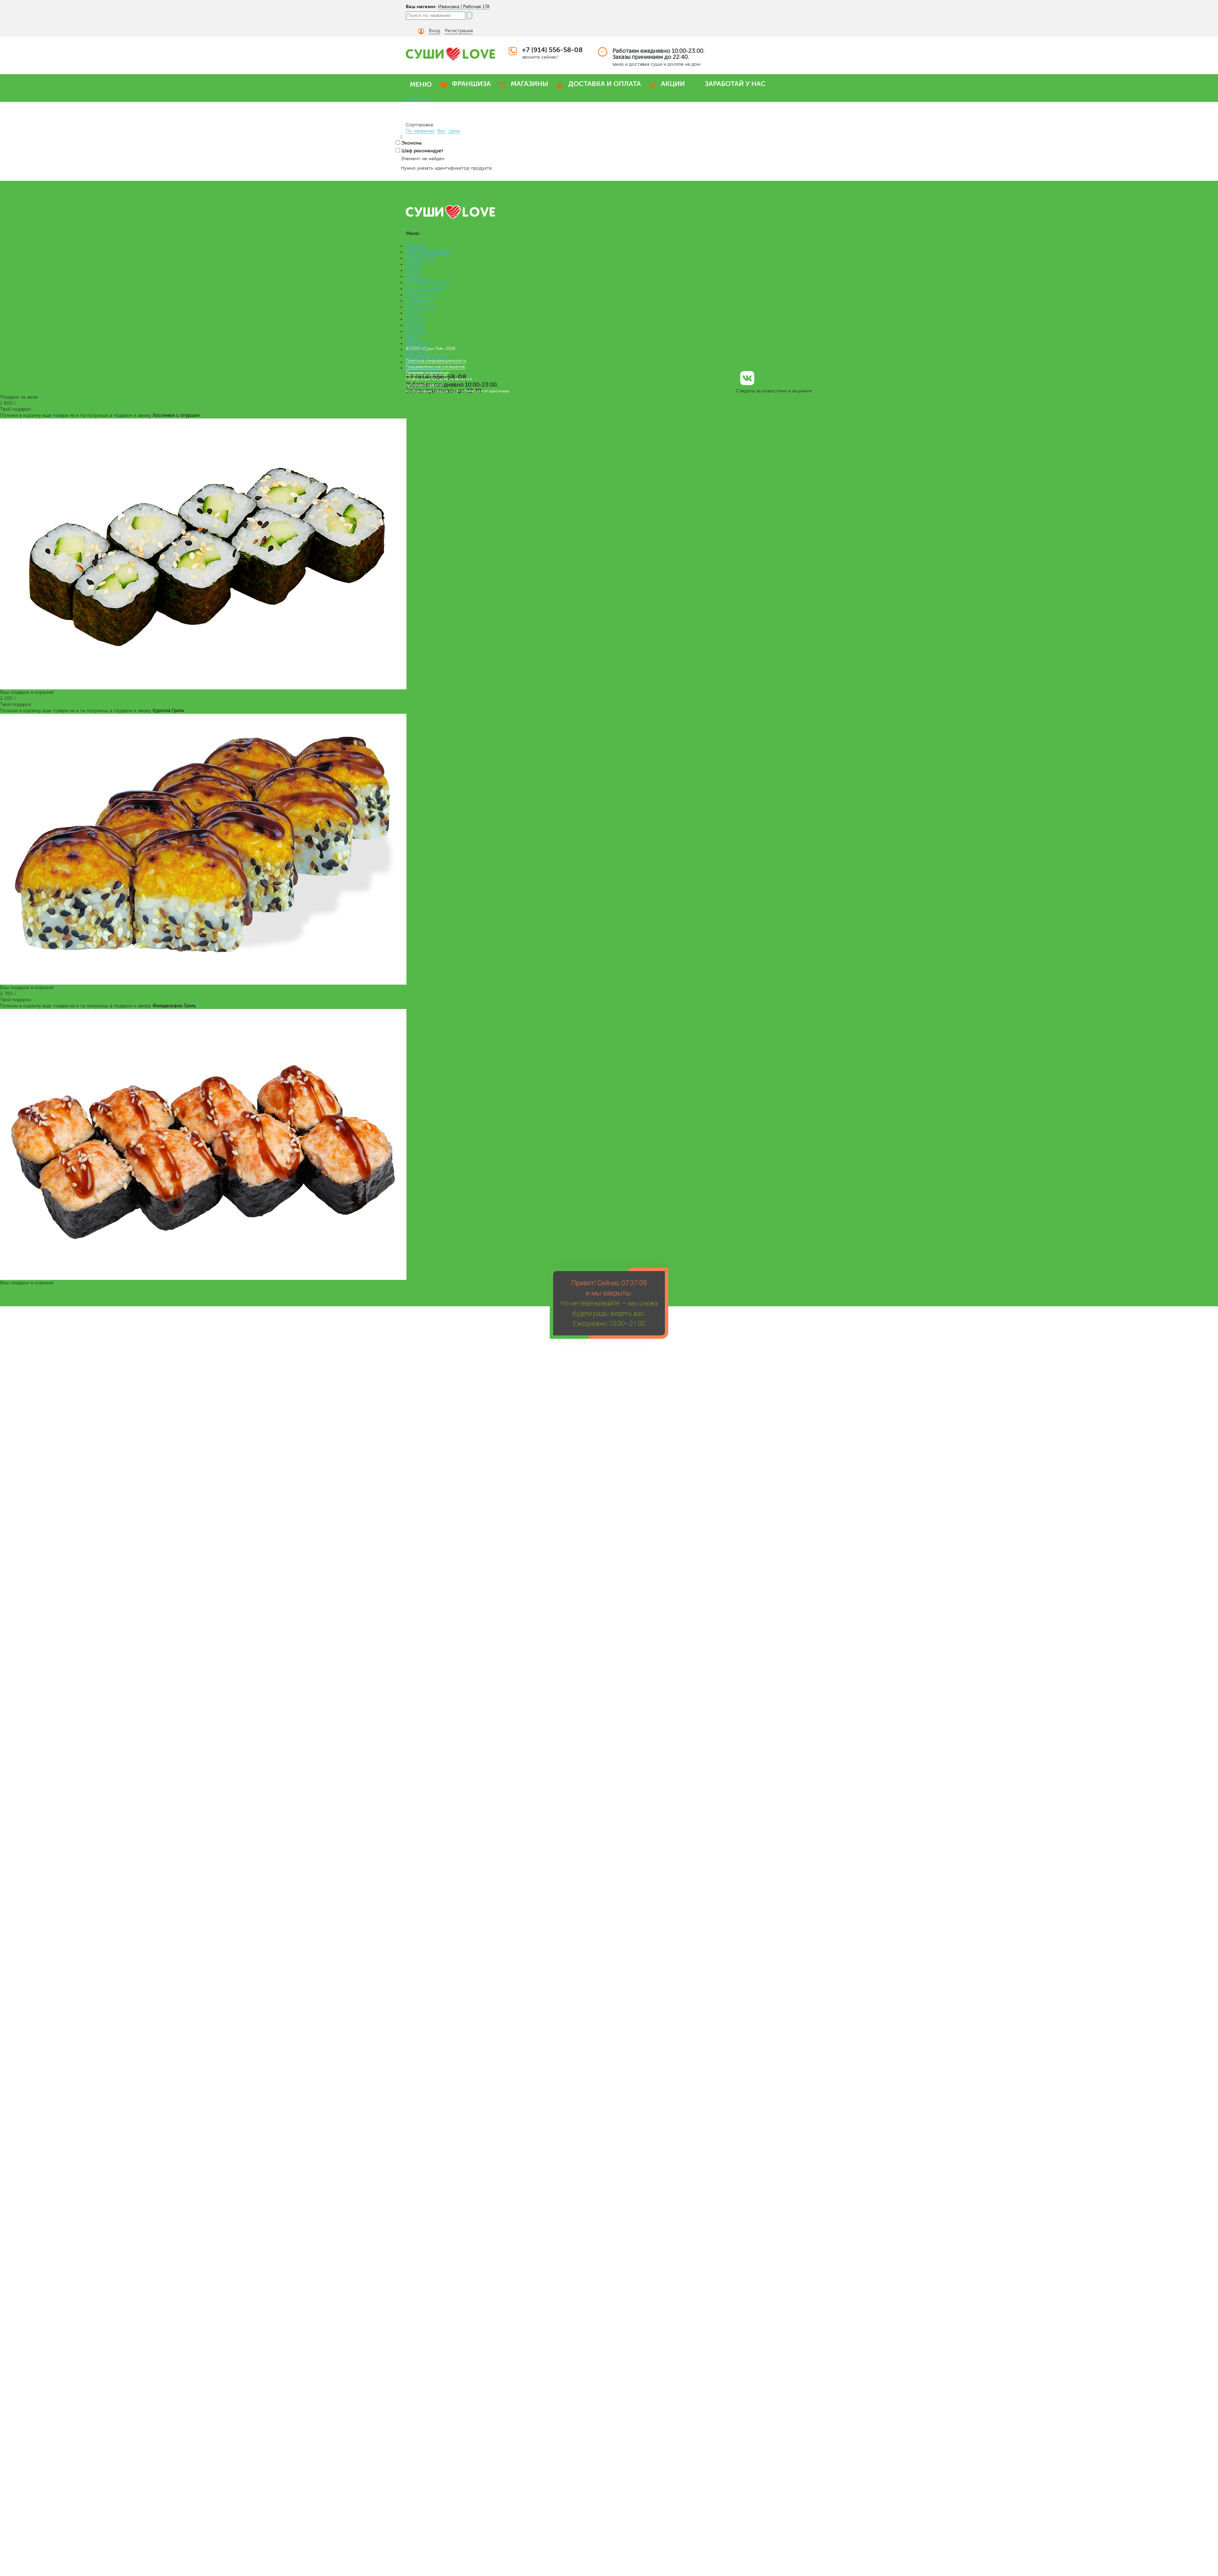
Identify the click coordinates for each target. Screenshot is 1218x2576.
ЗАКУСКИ (416, 331)
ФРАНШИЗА (471, 84)
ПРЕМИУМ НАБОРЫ (428, 252)
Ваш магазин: (421, 6)
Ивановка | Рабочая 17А (464, 6)
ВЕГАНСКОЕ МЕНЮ (427, 282)
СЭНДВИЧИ (419, 300)
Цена (454, 130)
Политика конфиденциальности (436, 360)
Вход (434, 30)
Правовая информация (427, 372)
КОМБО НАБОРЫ (425, 288)
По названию (420, 130)
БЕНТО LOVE (420, 258)
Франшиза (417, 343)
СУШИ (413, 270)
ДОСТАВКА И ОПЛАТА (604, 84)
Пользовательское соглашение (435, 366)
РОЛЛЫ (414, 264)
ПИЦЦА (414, 276)
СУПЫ (412, 313)
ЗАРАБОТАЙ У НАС (735, 84)
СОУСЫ (414, 325)
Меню (412, 337)
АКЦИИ (673, 84)
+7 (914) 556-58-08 (552, 50)
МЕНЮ (421, 84)
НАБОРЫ (415, 246)
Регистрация (459, 30)
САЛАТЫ (415, 319)
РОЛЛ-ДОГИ (420, 306)
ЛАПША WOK (421, 294)
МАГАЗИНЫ (529, 84)
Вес (441, 130)
